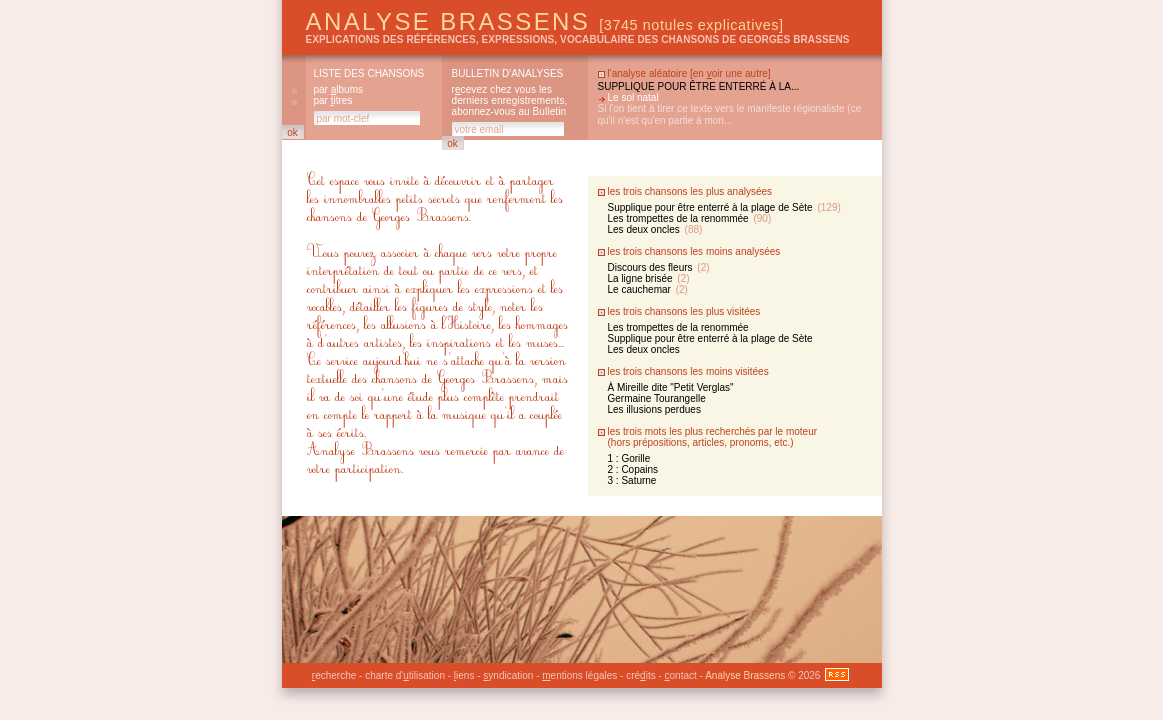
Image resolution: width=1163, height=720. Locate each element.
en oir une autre (730, 73)
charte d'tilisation (405, 675)
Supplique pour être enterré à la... (699, 86)
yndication (508, 675)
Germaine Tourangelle (657, 398)
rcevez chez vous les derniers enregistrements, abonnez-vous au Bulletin (510, 100)
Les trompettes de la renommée (690, 218)
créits (640, 675)
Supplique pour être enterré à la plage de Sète (724, 207)
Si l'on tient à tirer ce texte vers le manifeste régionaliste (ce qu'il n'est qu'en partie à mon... (730, 114)
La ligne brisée (649, 278)
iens (464, 675)
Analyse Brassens (545, 21)
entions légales (579, 675)
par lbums (338, 89)
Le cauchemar (648, 289)
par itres (333, 100)
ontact (681, 675)
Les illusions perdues (654, 409)
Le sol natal (633, 97)
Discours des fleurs (659, 267)
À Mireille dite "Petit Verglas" (671, 387)
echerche (334, 675)
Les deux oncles (655, 229)
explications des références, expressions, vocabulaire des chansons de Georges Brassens (578, 39)
